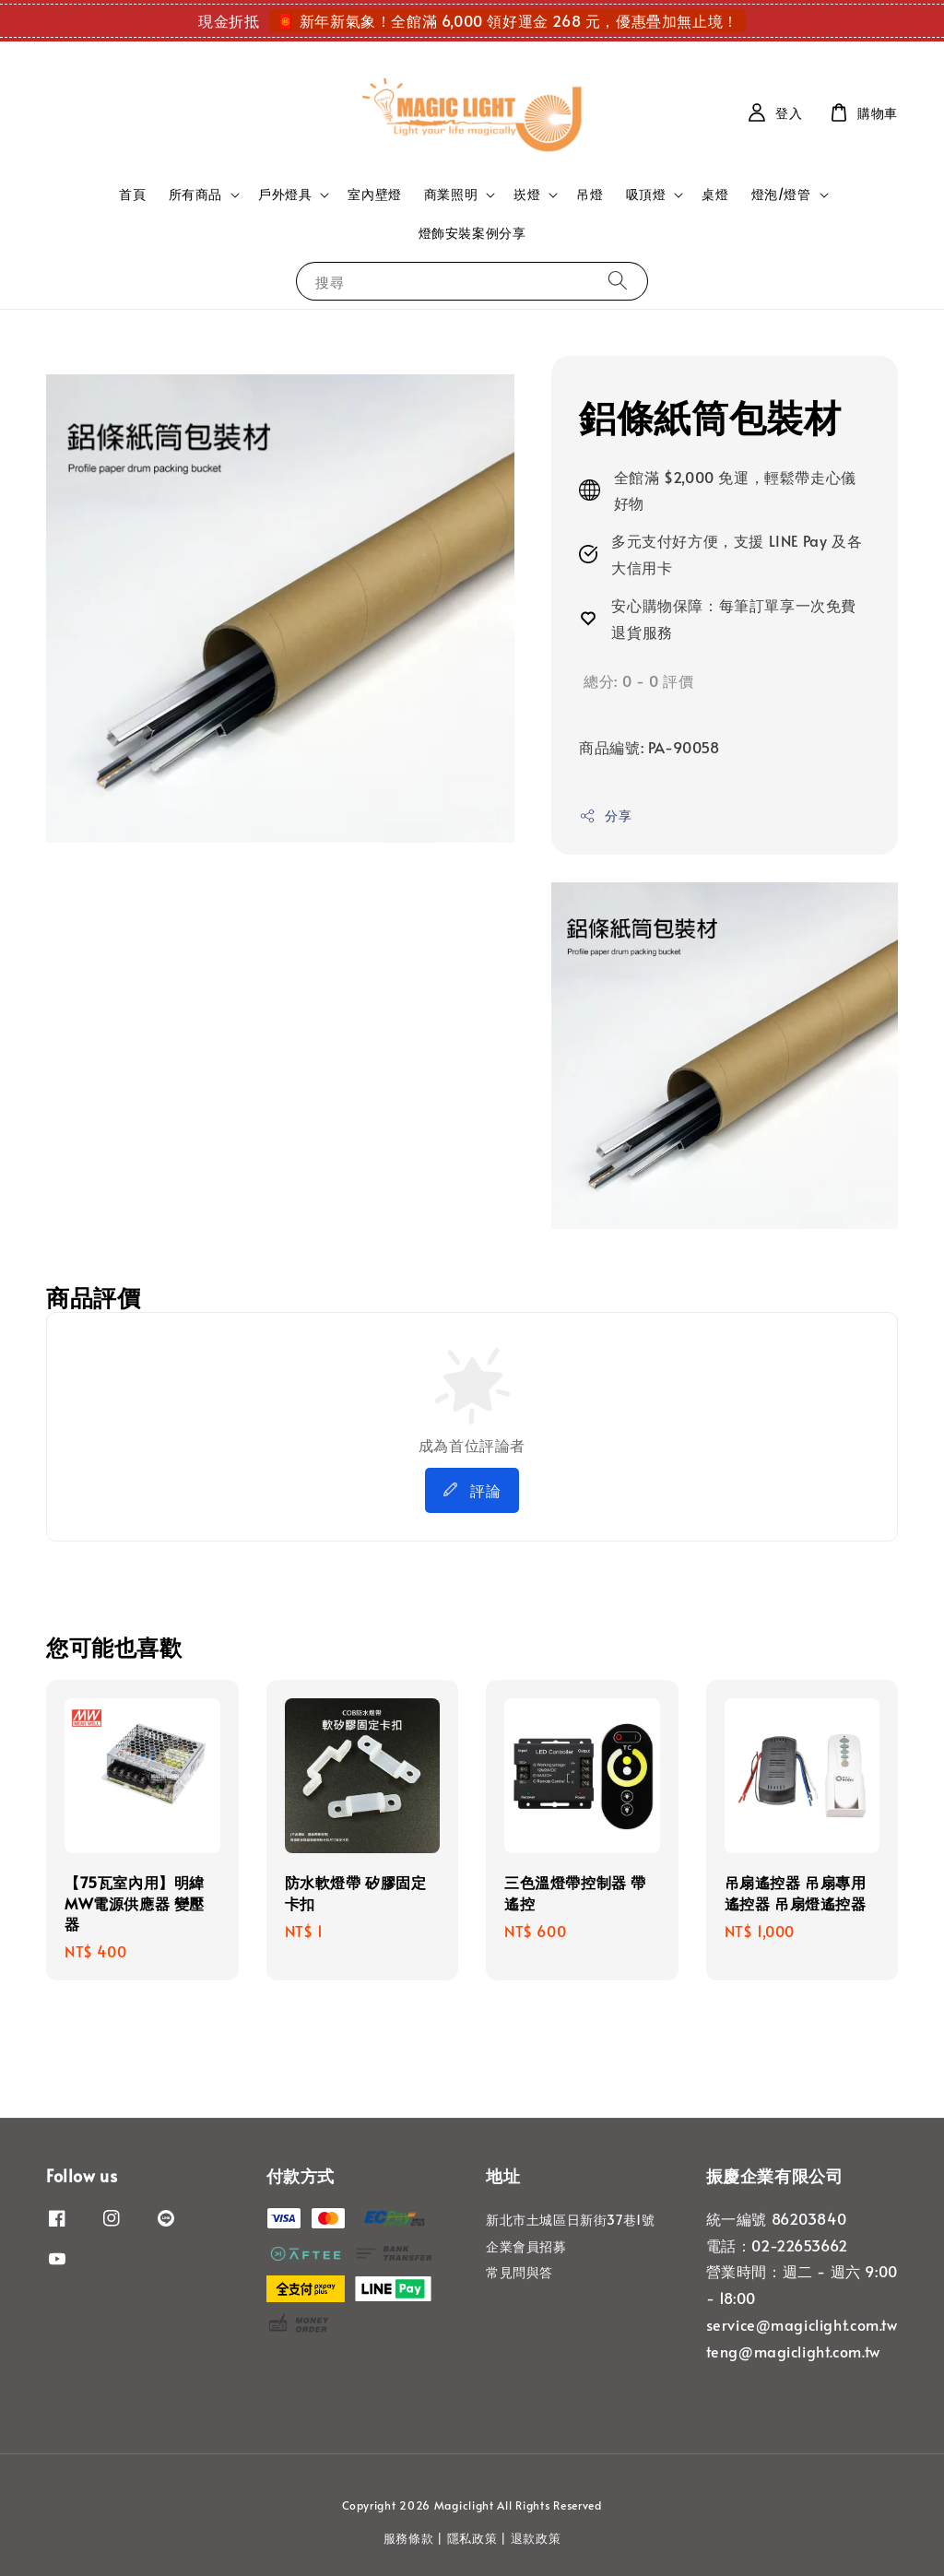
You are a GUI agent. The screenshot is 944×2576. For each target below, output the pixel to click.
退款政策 (536, 2538)
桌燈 (715, 194)
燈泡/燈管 (781, 194)
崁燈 (526, 194)
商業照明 (451, 194)
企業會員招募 (526, 2246)
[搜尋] (617, 281)
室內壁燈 (374, 194)
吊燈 (589, 194)
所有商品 (195, 194)
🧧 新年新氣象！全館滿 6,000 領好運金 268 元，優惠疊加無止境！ (507, 20)
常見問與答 (519, 2272)
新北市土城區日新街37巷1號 (570, 2220)
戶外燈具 (285, 194)
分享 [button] (605, 815)
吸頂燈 (646, 194)
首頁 (132, 194)
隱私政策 (472, 2538)
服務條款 (409, 2538)
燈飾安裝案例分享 (472, 233)
